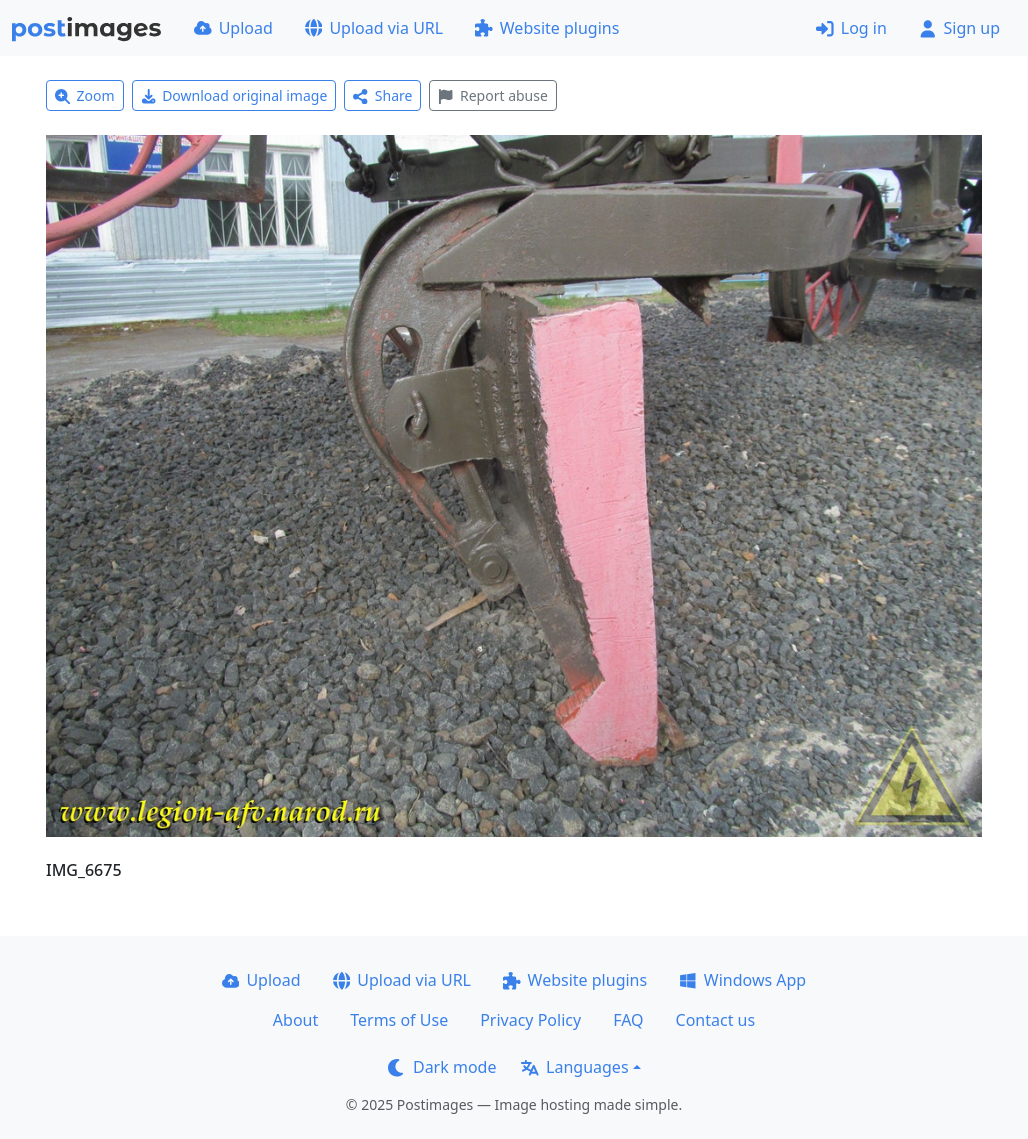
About (295, 1020)
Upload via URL (374, 28)
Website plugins (547, 28)
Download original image (234, 95)
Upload (233, 28)
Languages (574, 1067)
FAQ (628, 1020)
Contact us (716, 1020)
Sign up (959, 28)
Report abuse (492, 95)
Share (382, 95)
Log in (851, 28)
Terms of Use (399, 1020)
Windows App (742, 980)
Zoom (85, 95)
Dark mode (442, 1067)
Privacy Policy (530, 1020)
